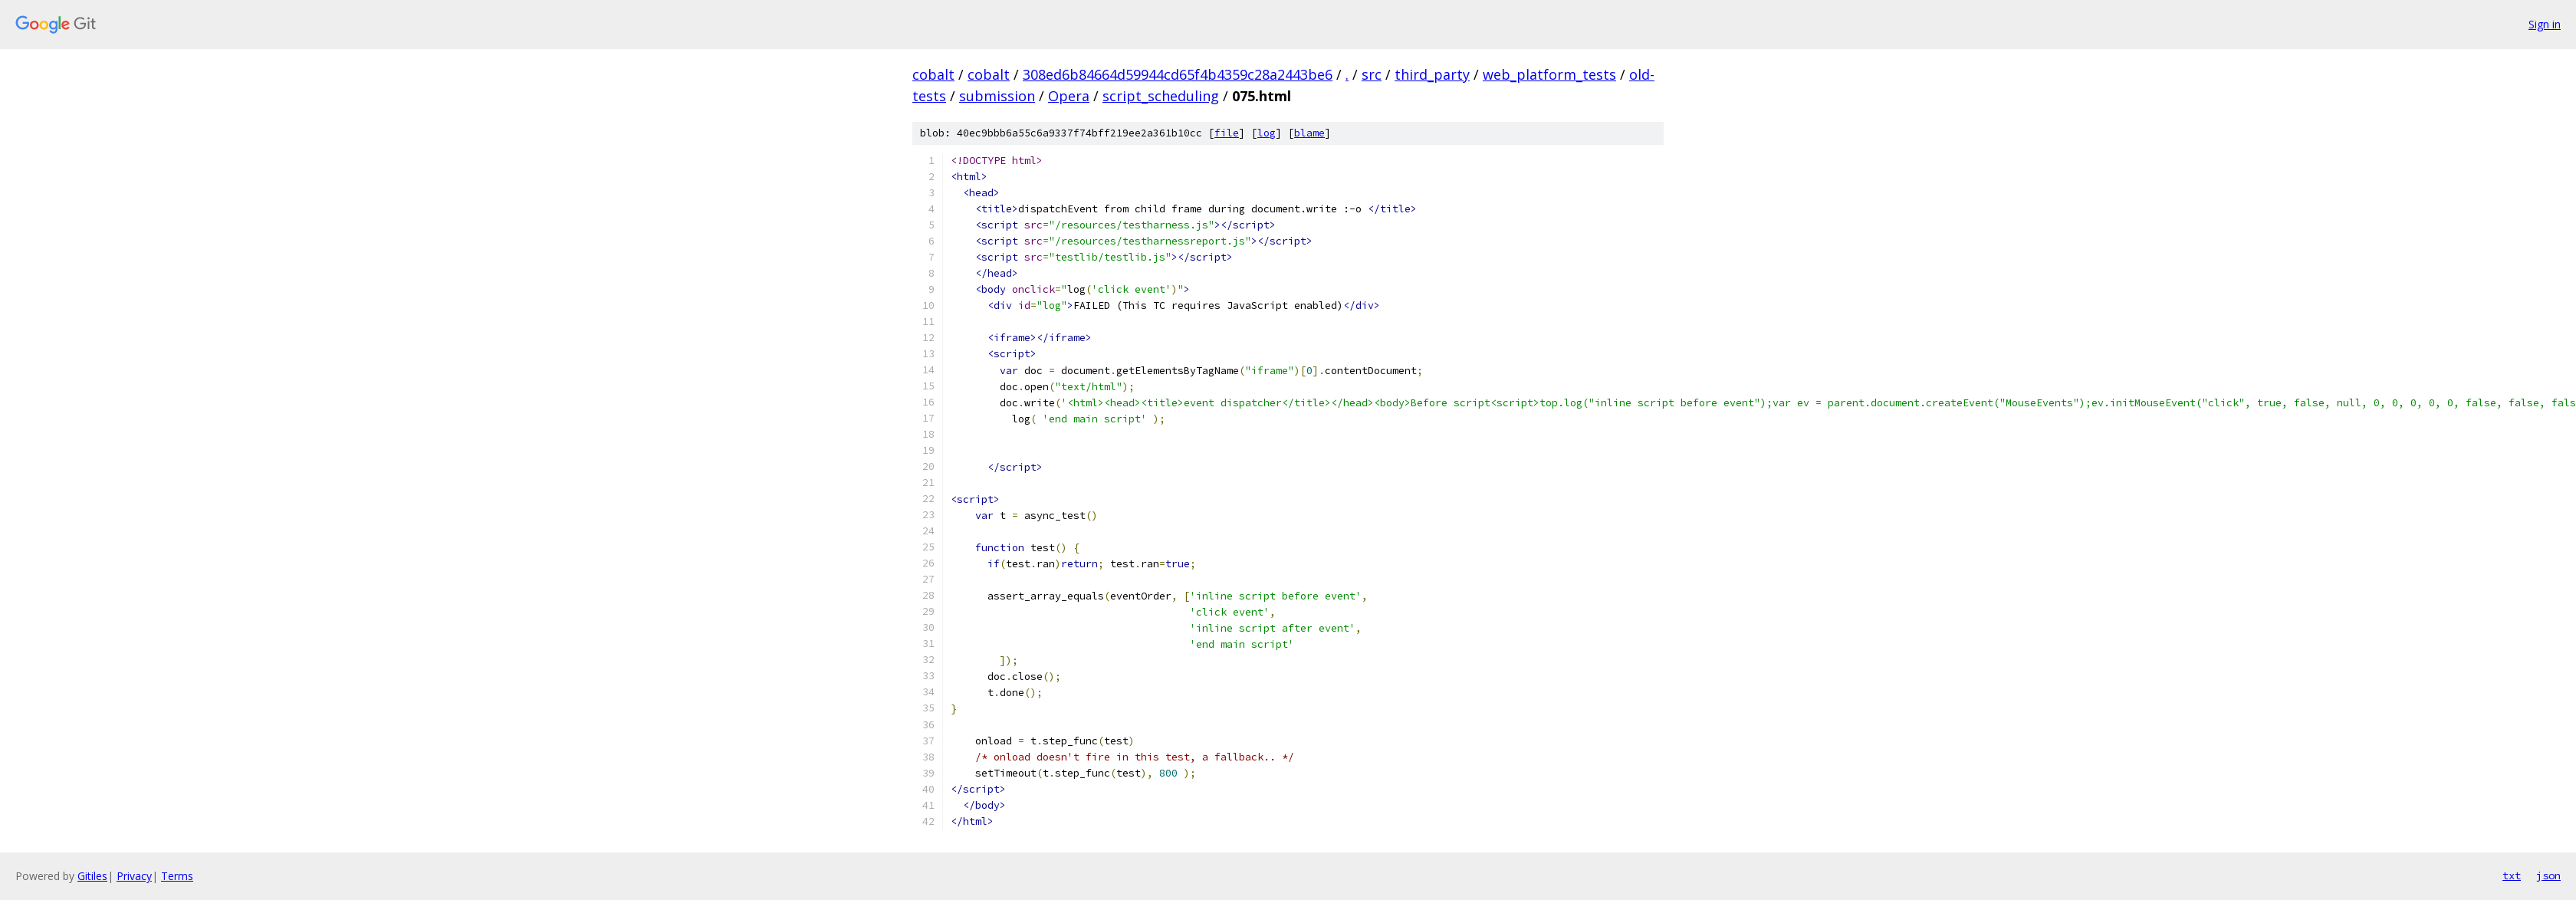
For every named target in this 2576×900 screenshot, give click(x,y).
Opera (1068, 96)
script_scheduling (1160, 96)
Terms (177, 876)
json (2548, 875)
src (1372, 74)
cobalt (933, 74)
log (1266, 133)
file (1226, 133)
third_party (1432, 74)
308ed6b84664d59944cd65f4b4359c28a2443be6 (1177, 74)
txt (2511, 875)
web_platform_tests (1549, 74)
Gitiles (92, 876)
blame (1309, 133)
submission (997, 96)
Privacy (134, 876)
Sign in (2544, 24)
